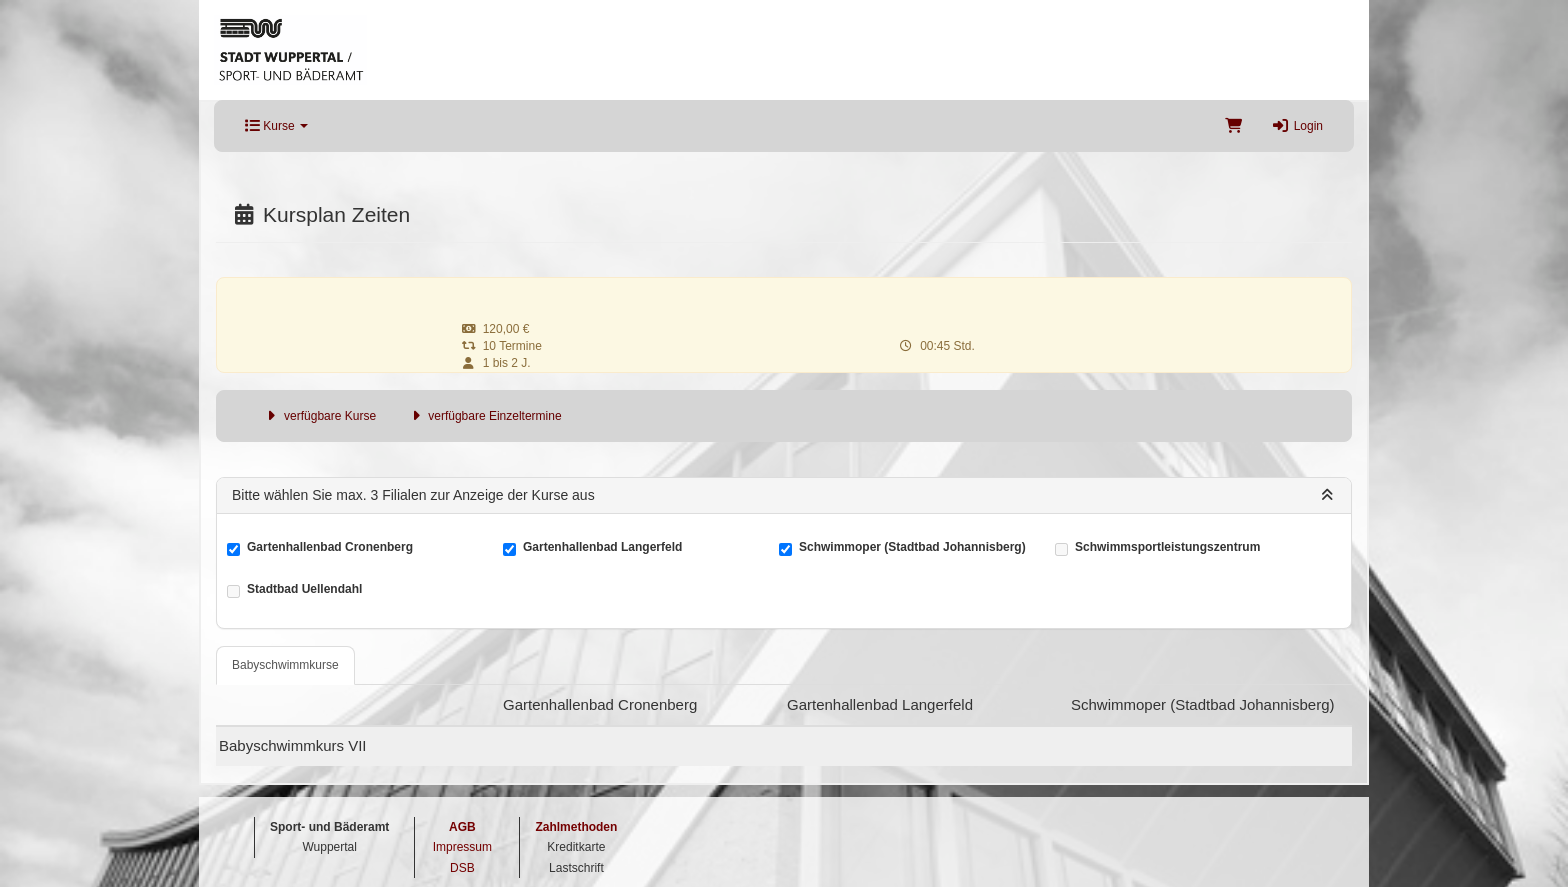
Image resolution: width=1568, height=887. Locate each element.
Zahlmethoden (576, 827)
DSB (462, 868)
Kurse (276, 126)
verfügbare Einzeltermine (483, 416)
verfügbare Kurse (319, 416)
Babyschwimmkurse (285, 665)
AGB (462, 827)
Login (1297, 126)
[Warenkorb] (1233, 126)
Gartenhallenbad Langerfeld (602, 548)
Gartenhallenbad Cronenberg (330, 548)
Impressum (462, 847)
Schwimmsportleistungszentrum (1167, 548)
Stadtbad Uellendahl (304, 590)
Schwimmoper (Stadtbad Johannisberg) (912, 548)
